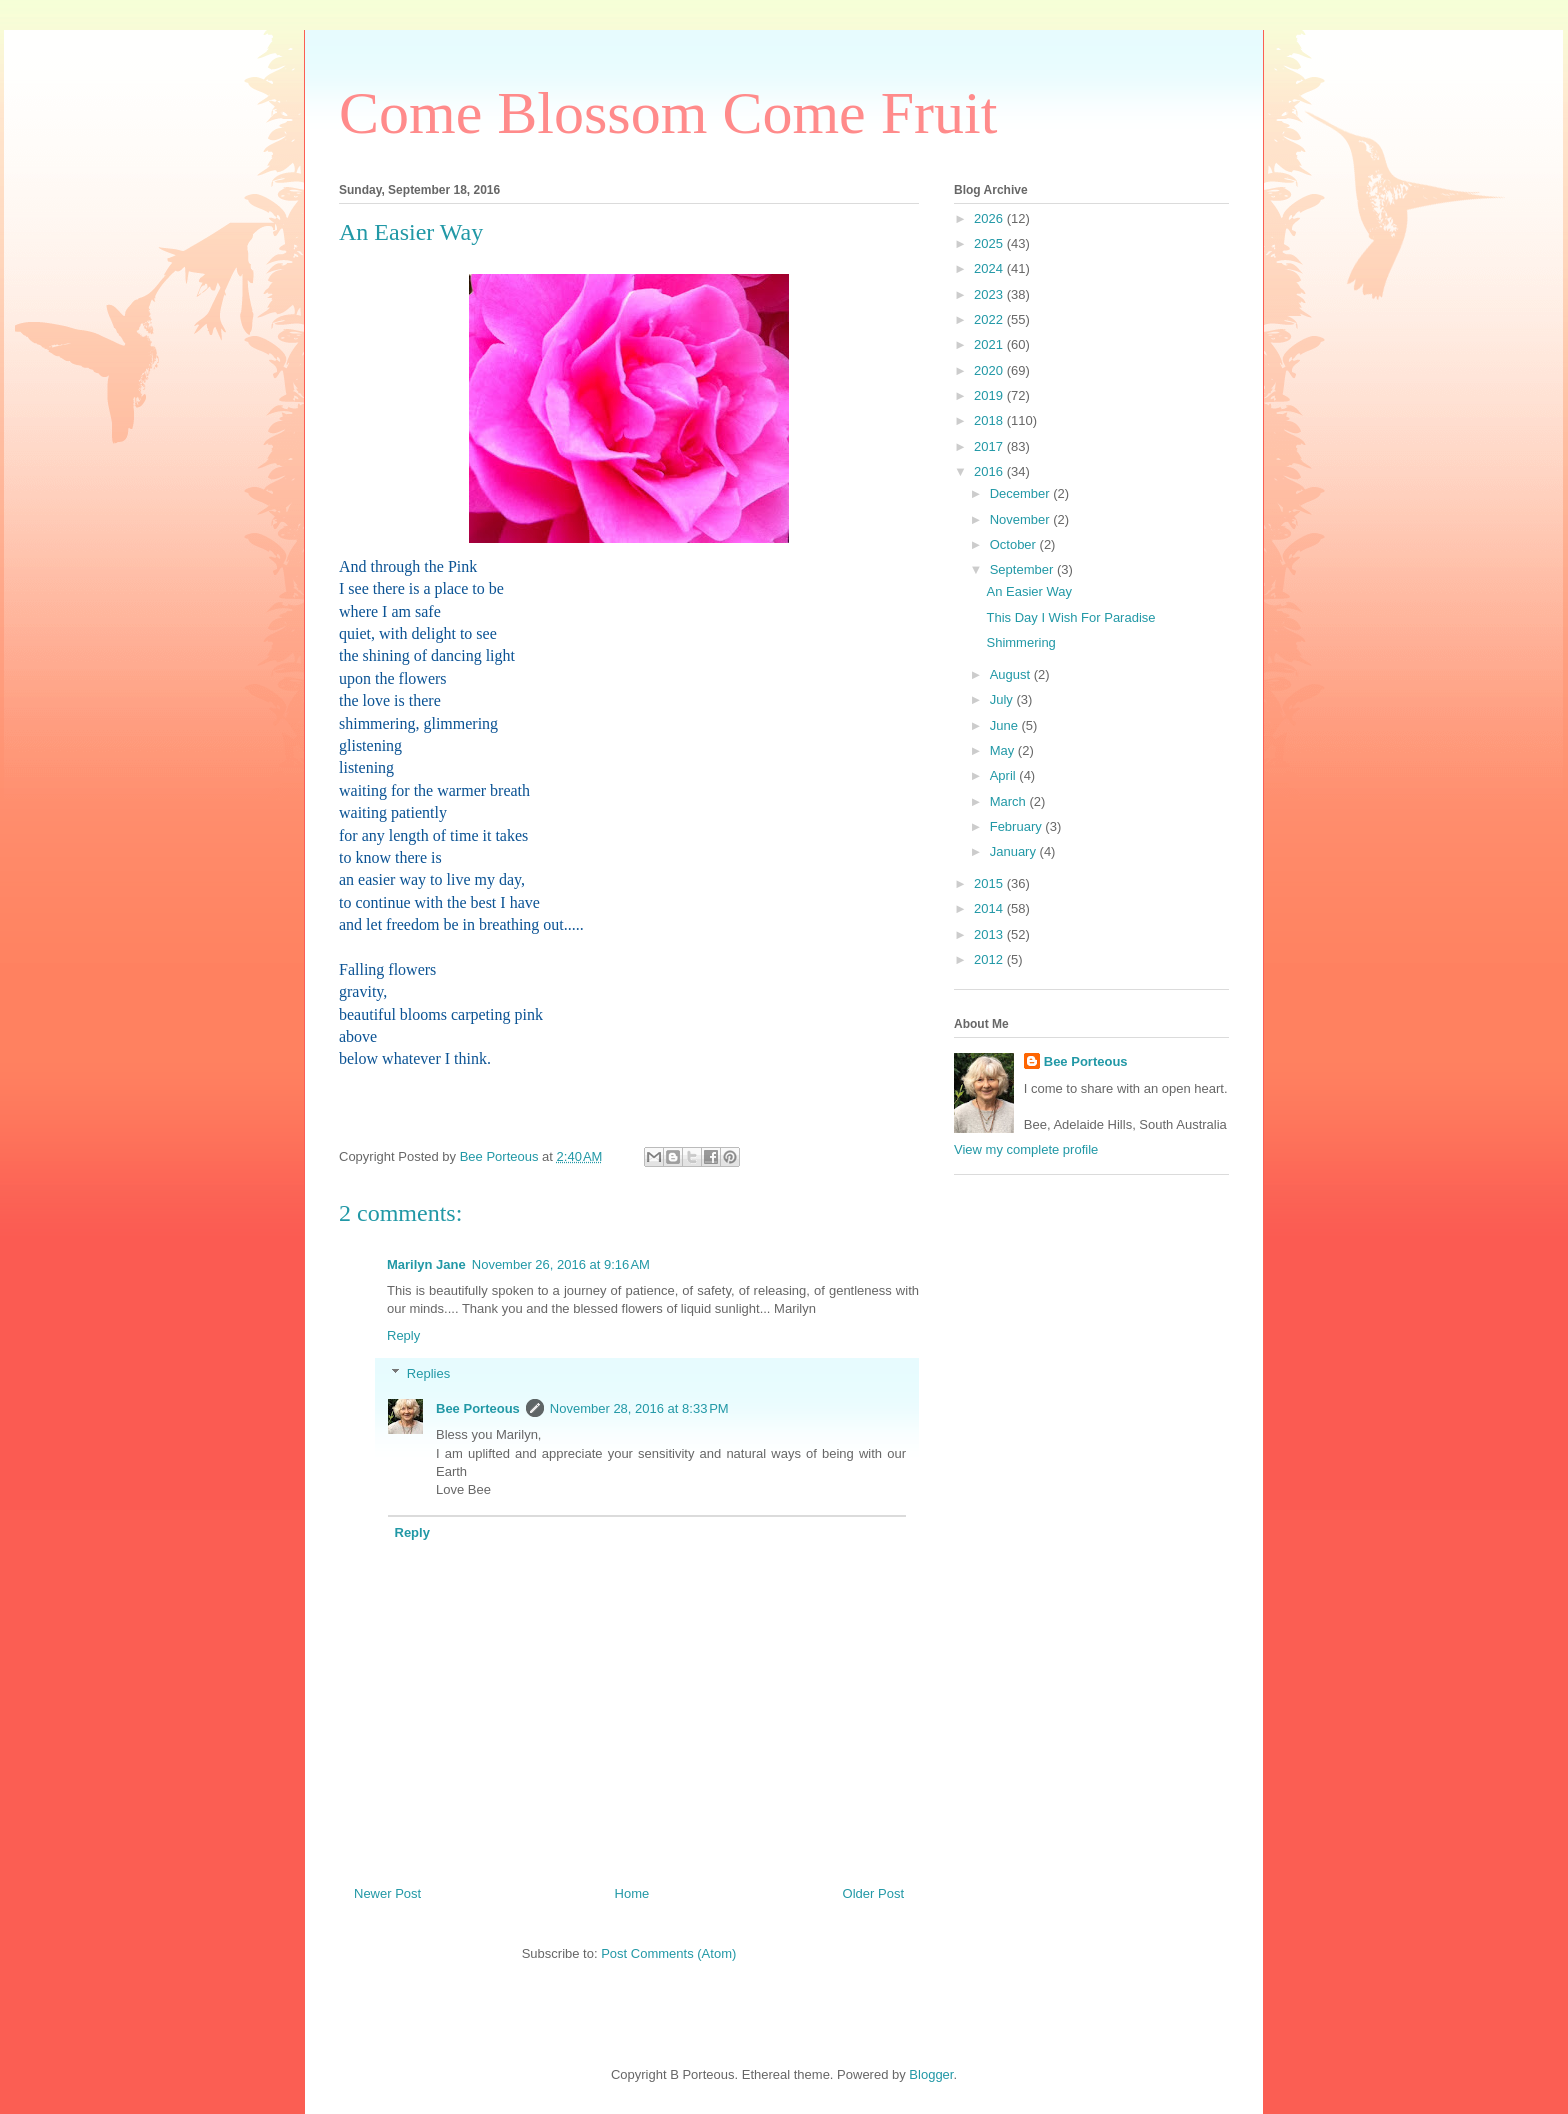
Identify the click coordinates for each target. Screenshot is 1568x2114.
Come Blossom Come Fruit (668, 113)
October (1015, 544)
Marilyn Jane (426, 1264)
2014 (990, 908)
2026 (990, 218)
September (1023, 569)
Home (632, 1893)
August (1012, 674)
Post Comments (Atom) (668, 1953)
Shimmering (1020, 642)
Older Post (873, 1893)
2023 (990, 294)
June (1006, 725)
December (1022, 493)
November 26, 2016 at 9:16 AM (561, 1264)
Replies (428, 1373)
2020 (990, 370)
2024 (990, 268)
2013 (990, 934)
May (1004, 750)
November (1022, 519)
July (1003, 699)
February (1018, 826)
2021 (990, 344)
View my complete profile (1026, 1149)
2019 (990, 395)
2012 (990, 959)
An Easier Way (1029, 591)
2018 (990, 420)
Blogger (931, 2074)
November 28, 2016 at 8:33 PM (639, 1408)
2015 (990, 883)
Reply (403, 1335)
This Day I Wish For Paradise (1070, 617)
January (1015, 851)
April (1005, 775)
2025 (990, 243)
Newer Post (387, 1893)
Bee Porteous (478, 1408)
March (1010, 801)
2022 (990, 319)
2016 (990, 471)
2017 (990, 446)
